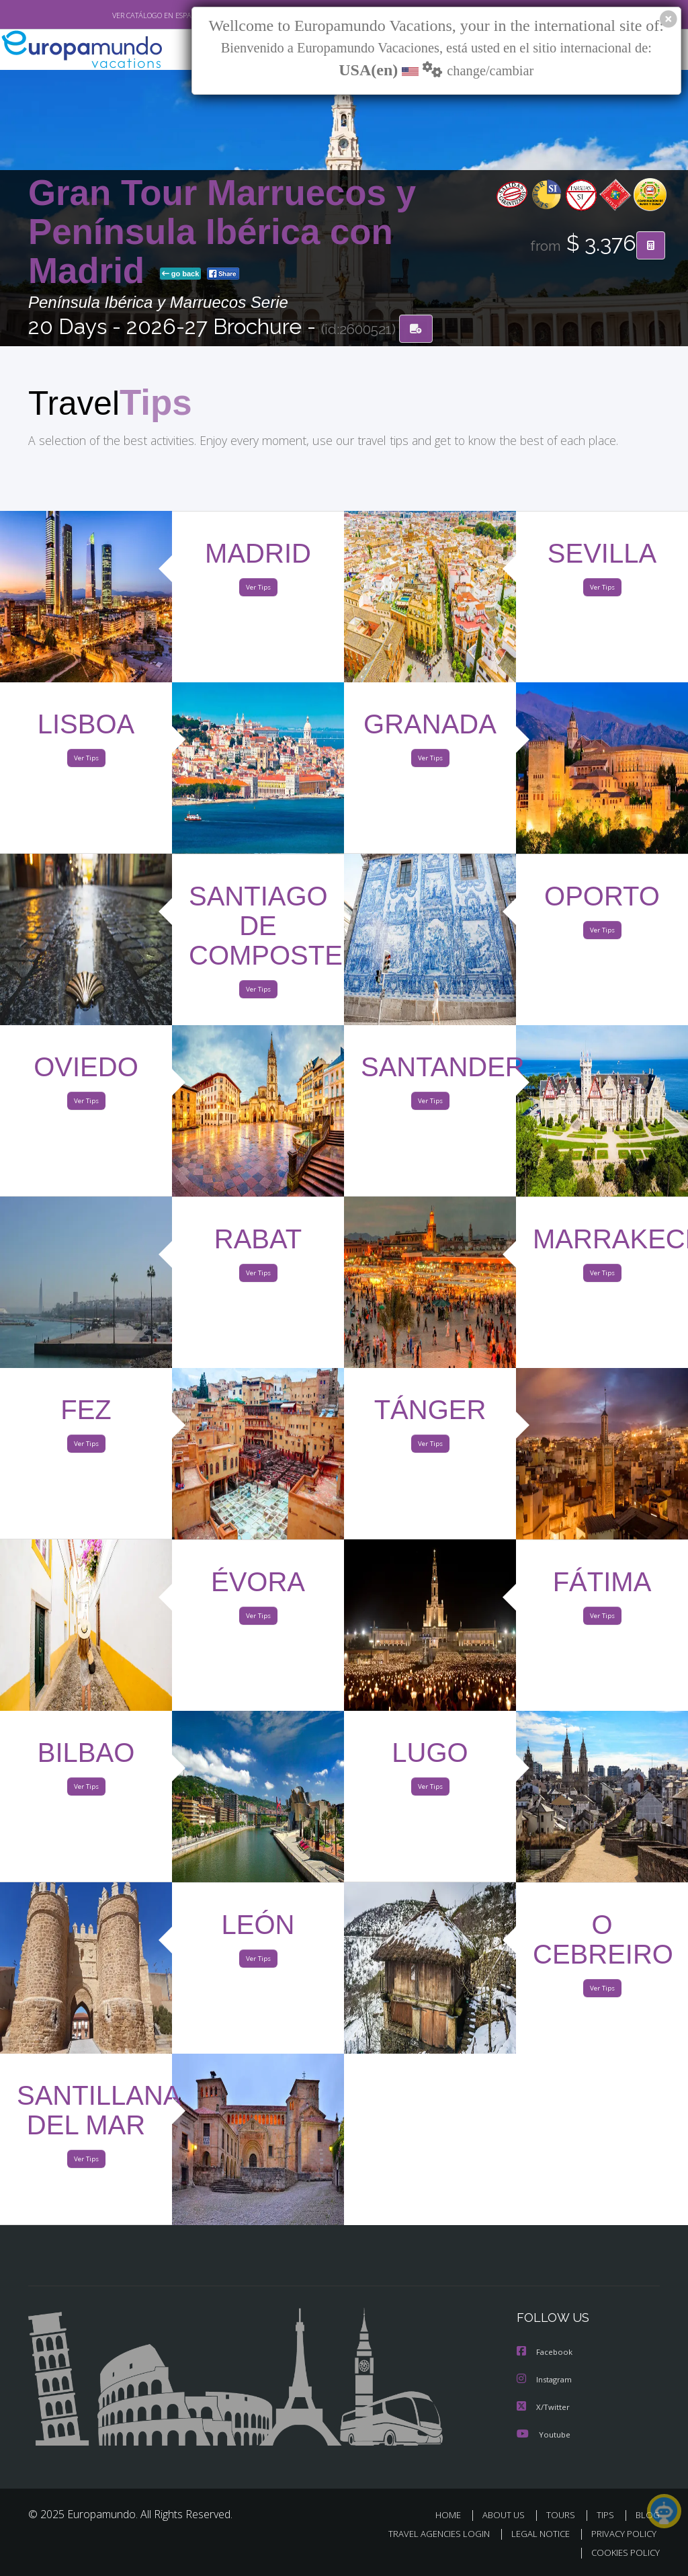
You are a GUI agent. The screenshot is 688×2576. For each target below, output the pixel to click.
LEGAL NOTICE (534, 2535)
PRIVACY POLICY (620, 2535)
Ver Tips (258, 591)
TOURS (563, 2516)
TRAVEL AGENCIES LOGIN (429, 2535)
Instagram (546, 2381)
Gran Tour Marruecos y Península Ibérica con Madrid (222, 233)
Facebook (545, 2354)
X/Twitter (543, 2408)
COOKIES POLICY (622, 2553)
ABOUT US (507, 2516)
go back (181, 275)
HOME (453, 2516)
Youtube (543, 2435)
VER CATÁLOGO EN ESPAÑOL (128, 15)
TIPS (607, 2516)
